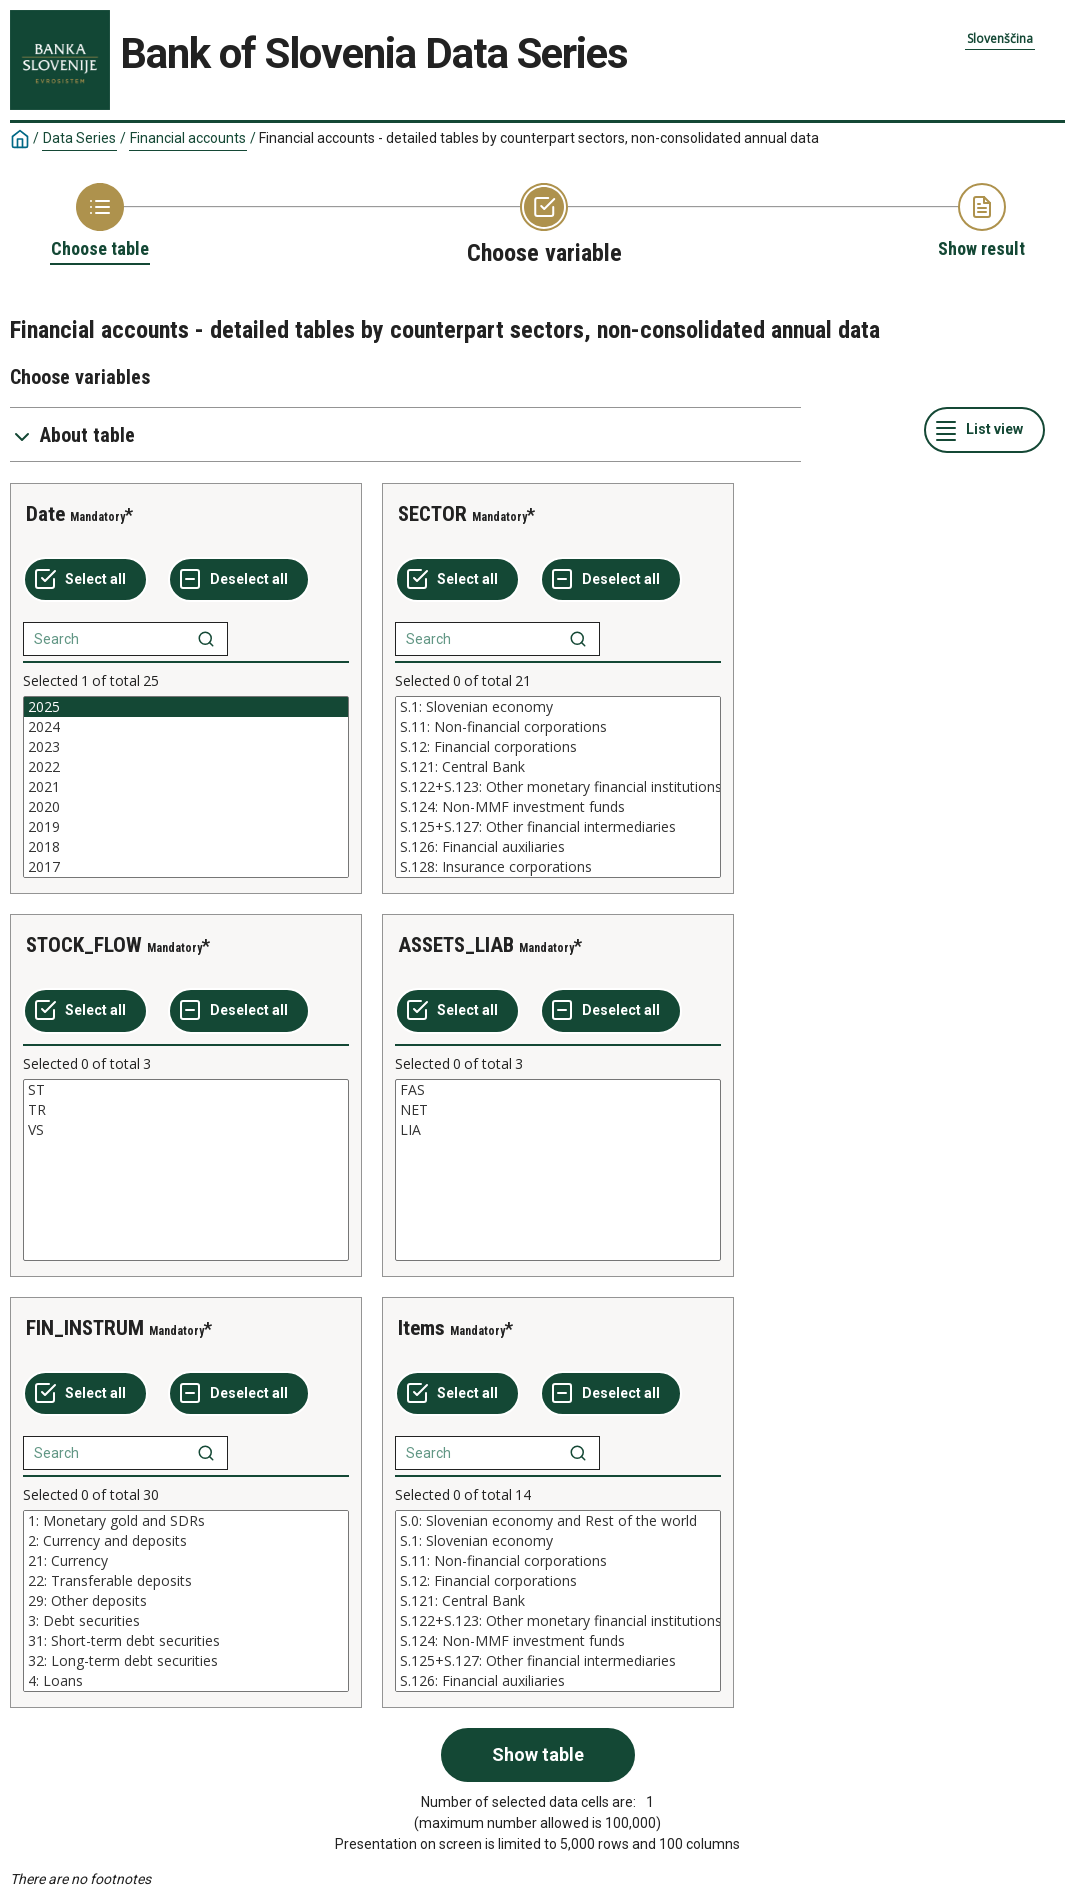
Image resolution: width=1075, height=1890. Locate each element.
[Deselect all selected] (239, 580)
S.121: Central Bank (558, 767)
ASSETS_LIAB (456, 945)
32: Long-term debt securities (186, 1661)
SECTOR (432, 514)
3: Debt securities (186, 1621)
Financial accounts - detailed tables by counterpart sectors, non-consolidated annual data (539, 138)
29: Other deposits (186, 1601)
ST (186, 1090)
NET (558, 1110)
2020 (186, 807)
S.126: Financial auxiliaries (558, 847)
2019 (186, 827)
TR (186, 1110)
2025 (186, 707)
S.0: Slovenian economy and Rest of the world (558, 1521)
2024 (186, 727)
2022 (186, 767)
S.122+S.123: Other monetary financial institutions (558, 787)
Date (45, 514)
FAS (558, 1090)
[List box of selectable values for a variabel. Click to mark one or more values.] (186, 787)
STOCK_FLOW (84, 945)
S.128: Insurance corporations (558, 867)
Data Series (79, 138)
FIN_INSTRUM (85, 1328)
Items (421, 1328)
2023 (186, 747)
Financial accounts (188, 138)
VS (186, 1130)
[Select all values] (85, 580)
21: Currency (186, 1561)
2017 (186, 867)
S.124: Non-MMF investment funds (558, 807)
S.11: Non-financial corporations (558, 727)
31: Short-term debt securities (186, 1641)
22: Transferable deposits (186, 1581)
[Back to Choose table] (100, 222)
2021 (186, 787)
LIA (558, 1130)
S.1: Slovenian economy (558, 707)
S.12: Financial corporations (558, 747)
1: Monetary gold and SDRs (186, 1521)
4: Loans (186, 1681)
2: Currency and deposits (186, 1541)
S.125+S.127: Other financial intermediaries (558, 827)
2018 (186, 847)
